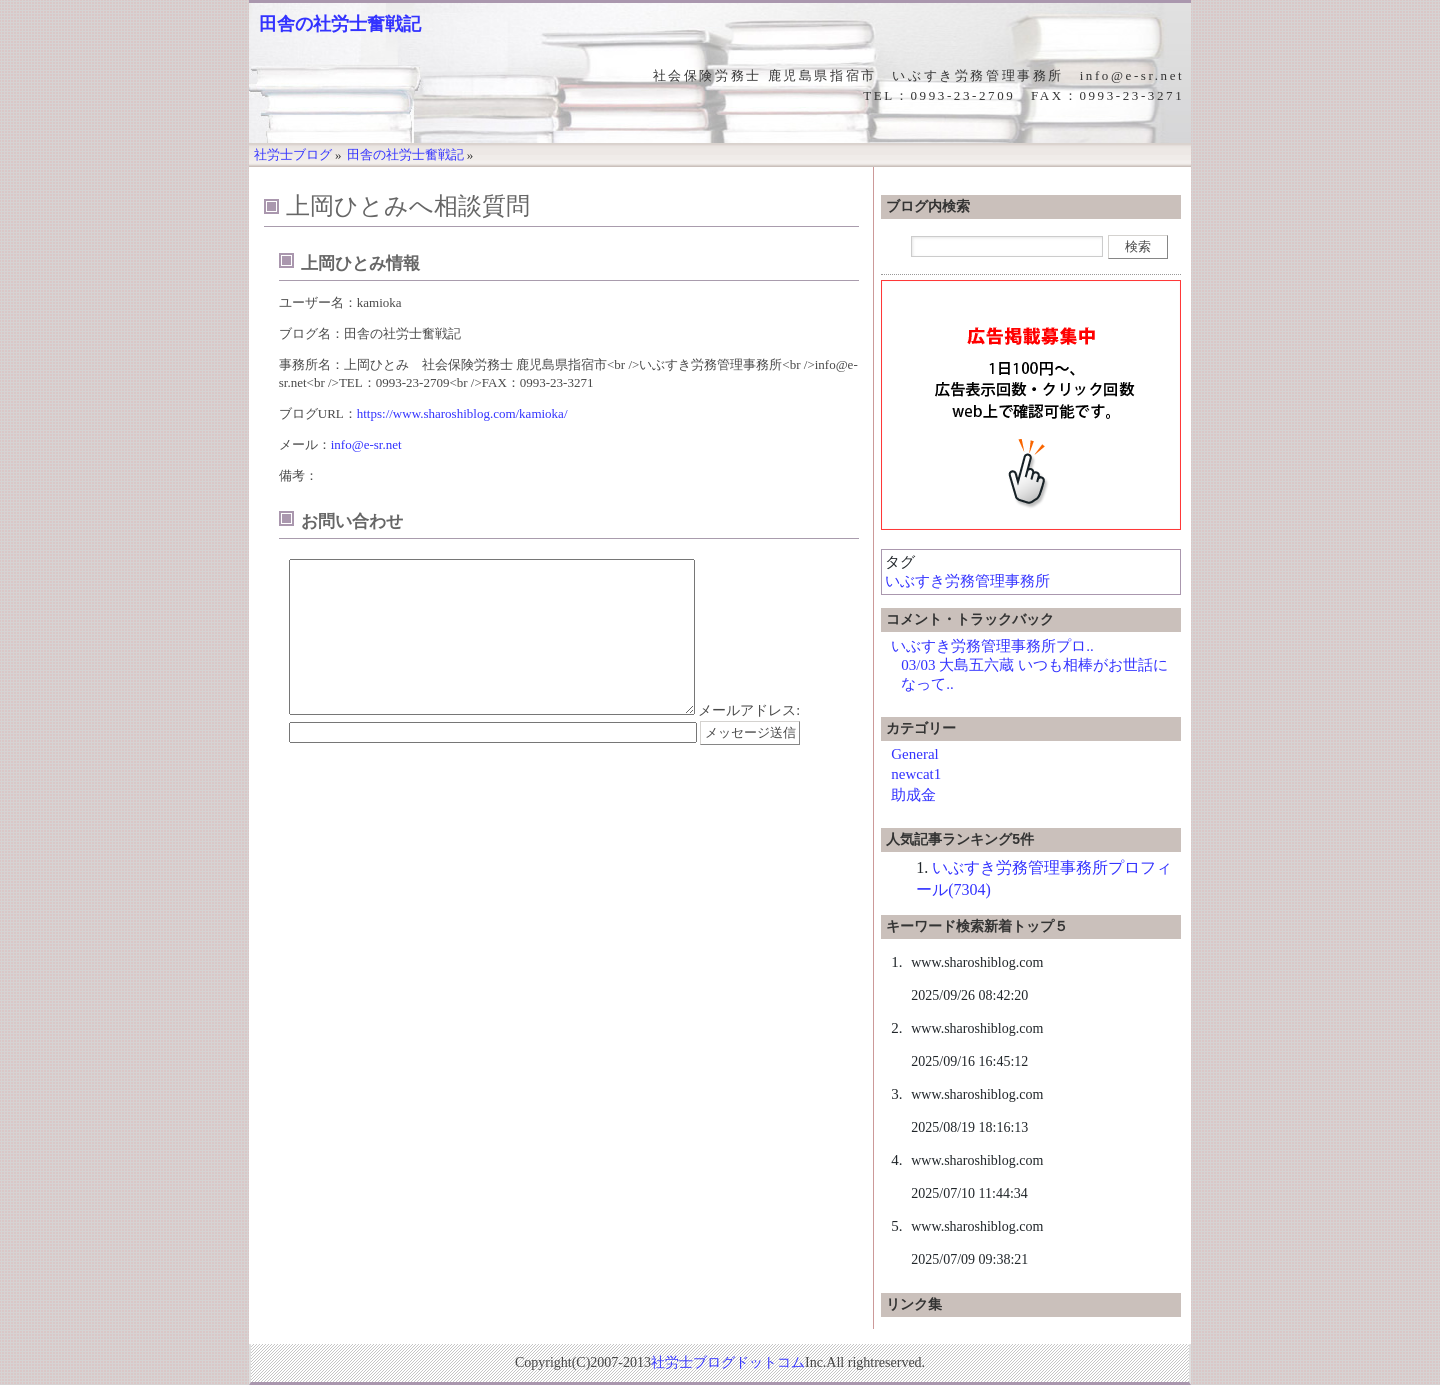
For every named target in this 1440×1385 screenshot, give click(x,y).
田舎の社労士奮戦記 (340, 24)
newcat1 (916, 774)
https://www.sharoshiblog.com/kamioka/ (462, 413)
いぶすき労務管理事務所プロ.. (992, 646)
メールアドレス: (749, 740)
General (914, 754)
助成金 (913, 795)
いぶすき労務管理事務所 (967, 581)
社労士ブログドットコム (728, 1362)
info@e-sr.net (366, 444)
